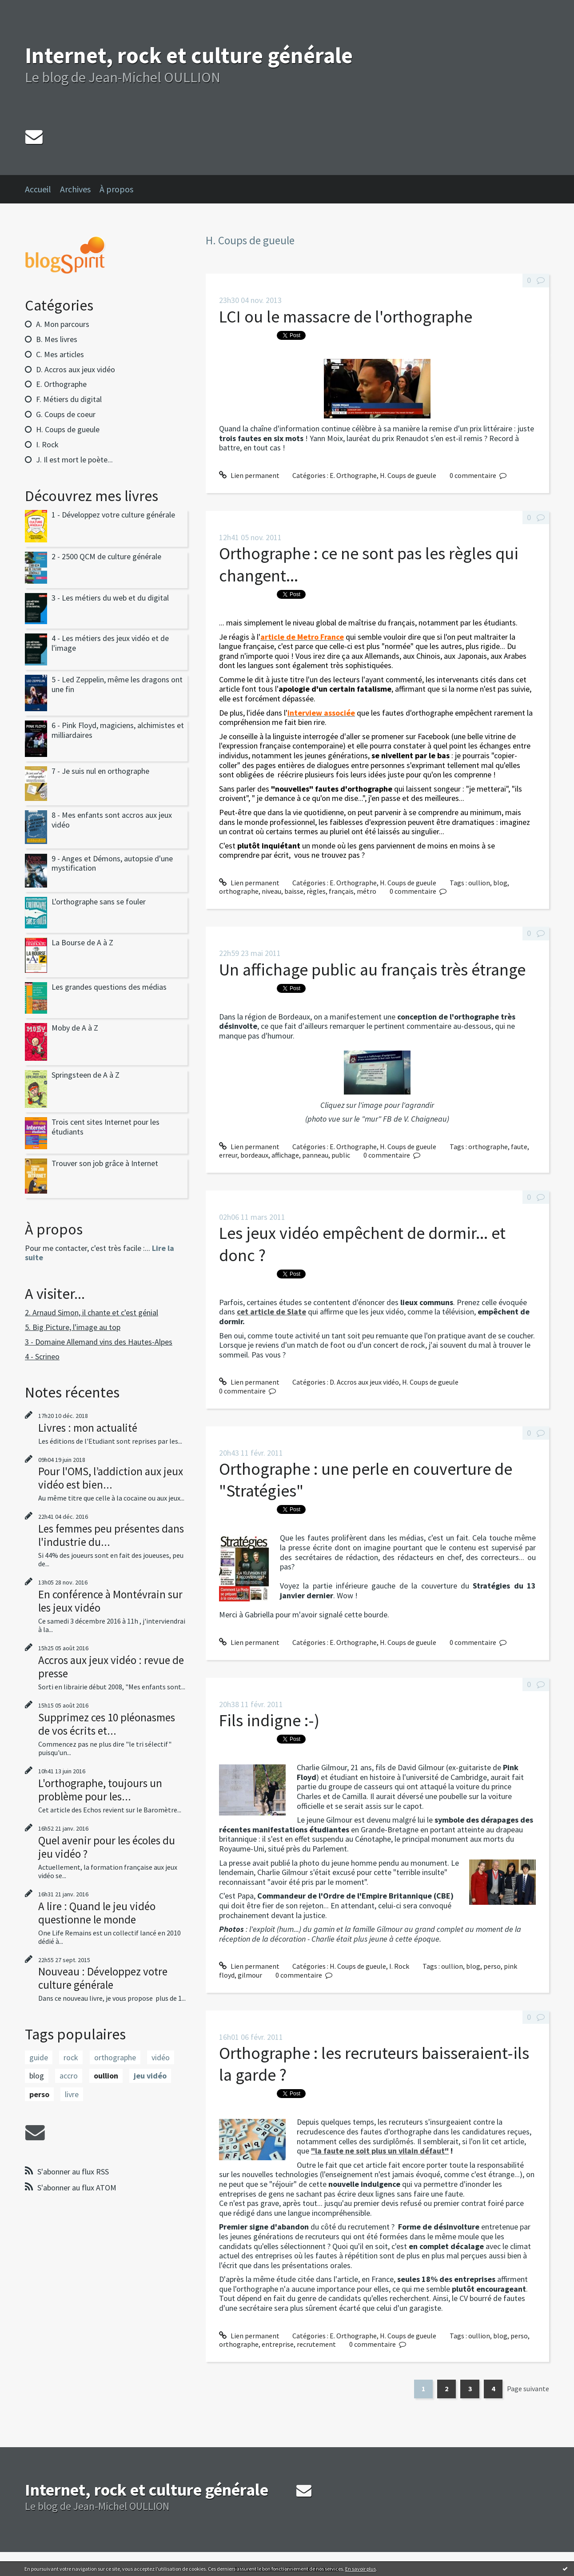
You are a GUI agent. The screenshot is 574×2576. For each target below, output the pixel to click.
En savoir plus (360, 2568)
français (341, 891)
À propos (116, 189)
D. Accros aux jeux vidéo (75, 369)
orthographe (115, 2057)
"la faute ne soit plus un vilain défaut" (380, 2151)
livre (72, 2094)
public (340, 1155)
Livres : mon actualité (87, 1428)
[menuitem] (42, 189)
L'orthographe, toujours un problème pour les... (100, 1790)
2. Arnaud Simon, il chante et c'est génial (91, 1312)
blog (36, 2075)
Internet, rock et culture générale (189, 55)
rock (71, 2057)
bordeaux (254, 1155)
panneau (315, 1155)
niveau (271, 891)
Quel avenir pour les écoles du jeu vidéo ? (106, 1847)
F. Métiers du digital (69, 399)
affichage (285, 1155)
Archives (75, 189)
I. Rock (47, 444)
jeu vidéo (150, 2075)
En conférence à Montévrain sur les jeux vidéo (110, 1601)
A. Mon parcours (62, 324)
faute (519, 1146)
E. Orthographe (61, 384)
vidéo (160, 2057)
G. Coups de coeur (66, 414)
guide (38, 2057)
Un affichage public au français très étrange (372, 969)
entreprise (278, 2344)
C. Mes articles (60, 354)
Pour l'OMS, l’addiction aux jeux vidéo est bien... (110, 1478)
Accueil (38, 189)
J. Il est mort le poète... (74, 459)
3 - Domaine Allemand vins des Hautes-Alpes (98, 1342)
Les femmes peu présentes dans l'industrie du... (111, 1535)
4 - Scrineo (42, 1356)
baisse (293, 891)
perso (39, 2094)
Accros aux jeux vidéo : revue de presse (111, 1666)
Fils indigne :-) (269, 1720)
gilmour (250, 1975)
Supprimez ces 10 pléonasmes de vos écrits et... (106, 1724)
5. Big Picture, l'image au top (72, 1327)
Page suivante (528, 2388)
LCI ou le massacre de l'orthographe (345, 316)
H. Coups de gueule (68, 429)
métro (366, 891)
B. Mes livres (56, 339)
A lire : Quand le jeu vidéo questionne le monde (96, 1913)
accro (69, 2075)
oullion (106, 2075)
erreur (228, 1155)
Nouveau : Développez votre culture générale (102, 1978)
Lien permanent (249, 475)
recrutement (316, 2344)
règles (316, 891)
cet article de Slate (271, 1311)
